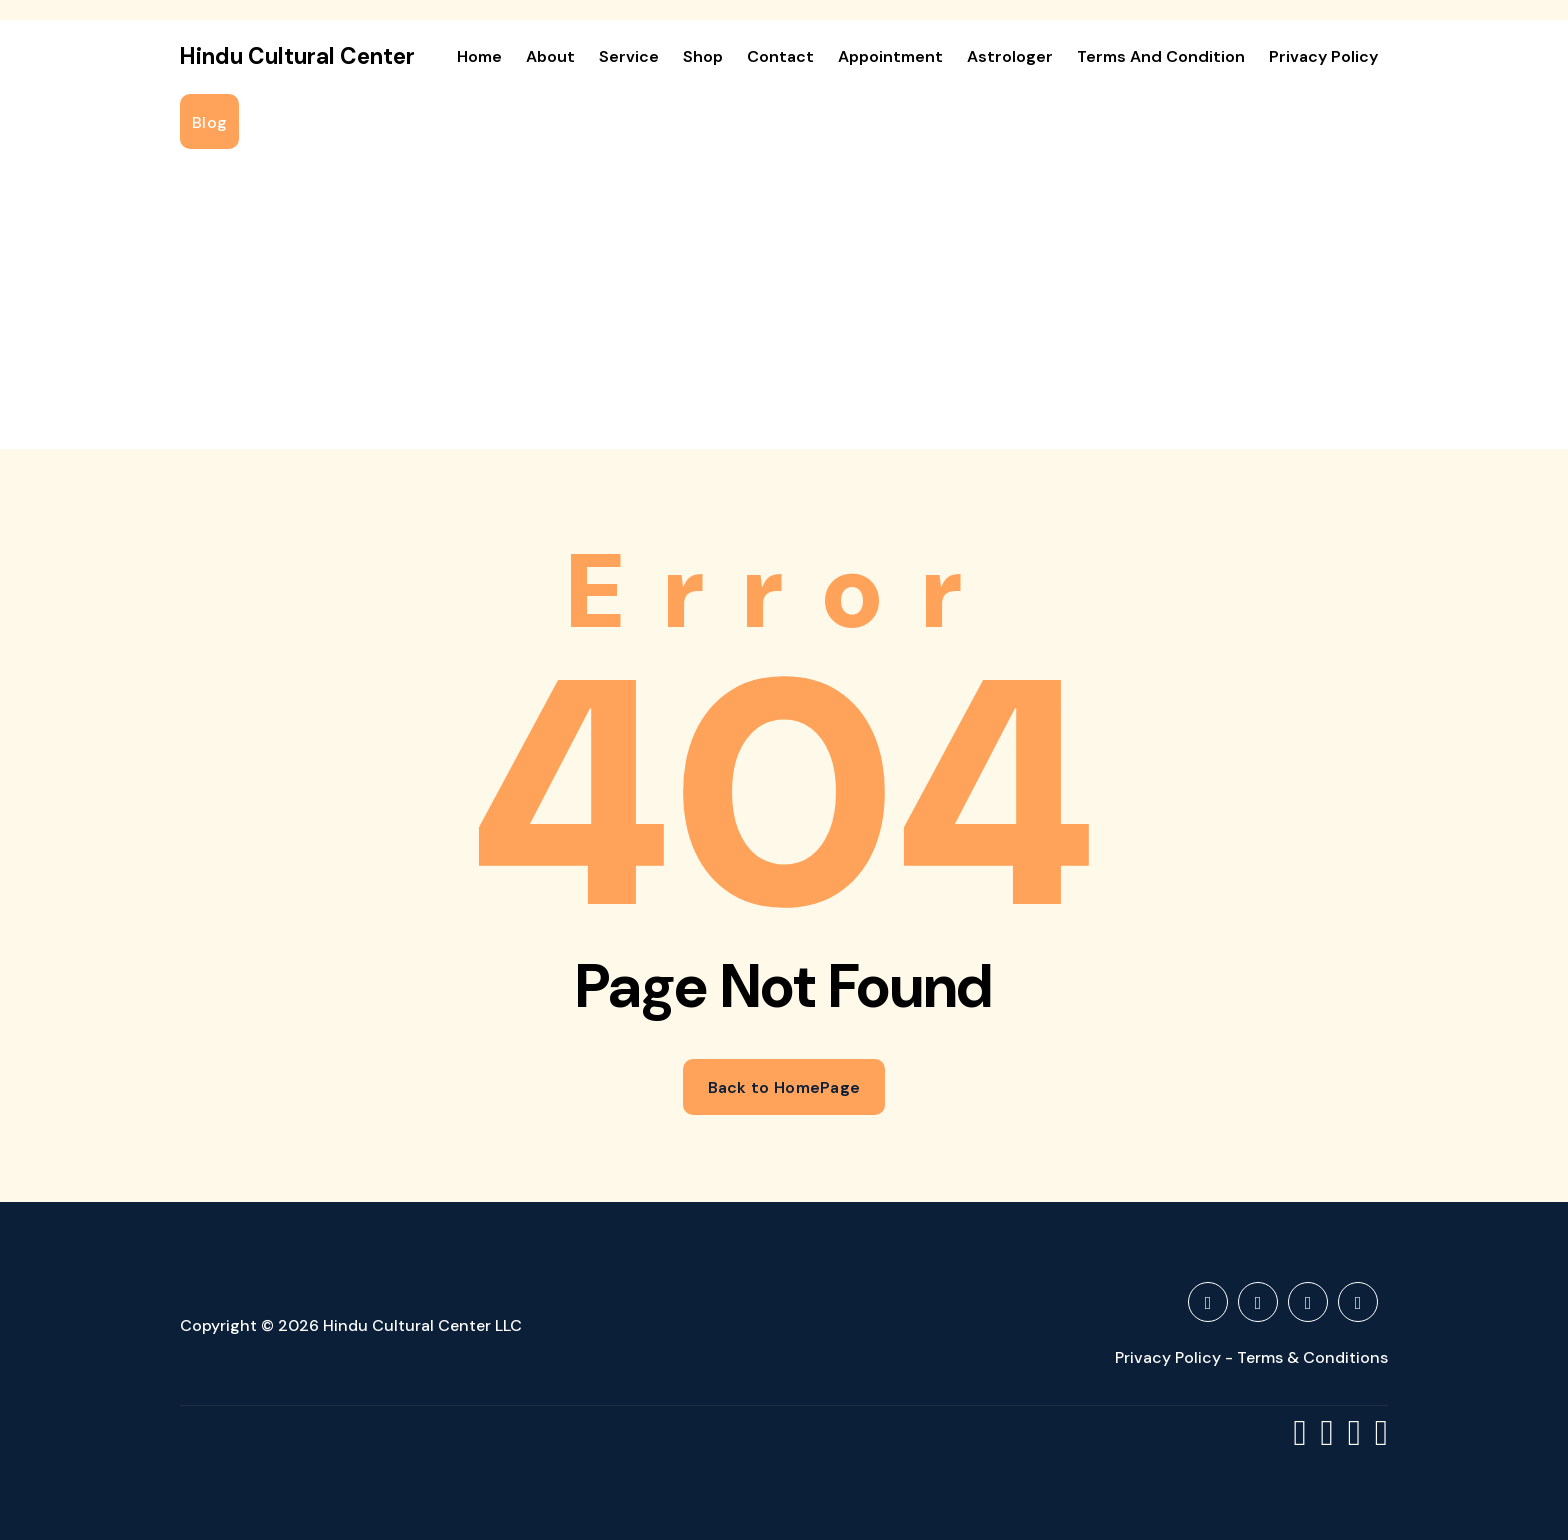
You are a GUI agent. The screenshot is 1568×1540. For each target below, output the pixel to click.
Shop (703, 56)
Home (479, 56)
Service (629, 56)
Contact (780, 56)
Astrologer (1010, 56)
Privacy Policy (1323, 56)
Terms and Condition (1161, 56)
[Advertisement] (784, 299)
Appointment (890, 56)
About (550, 56)
